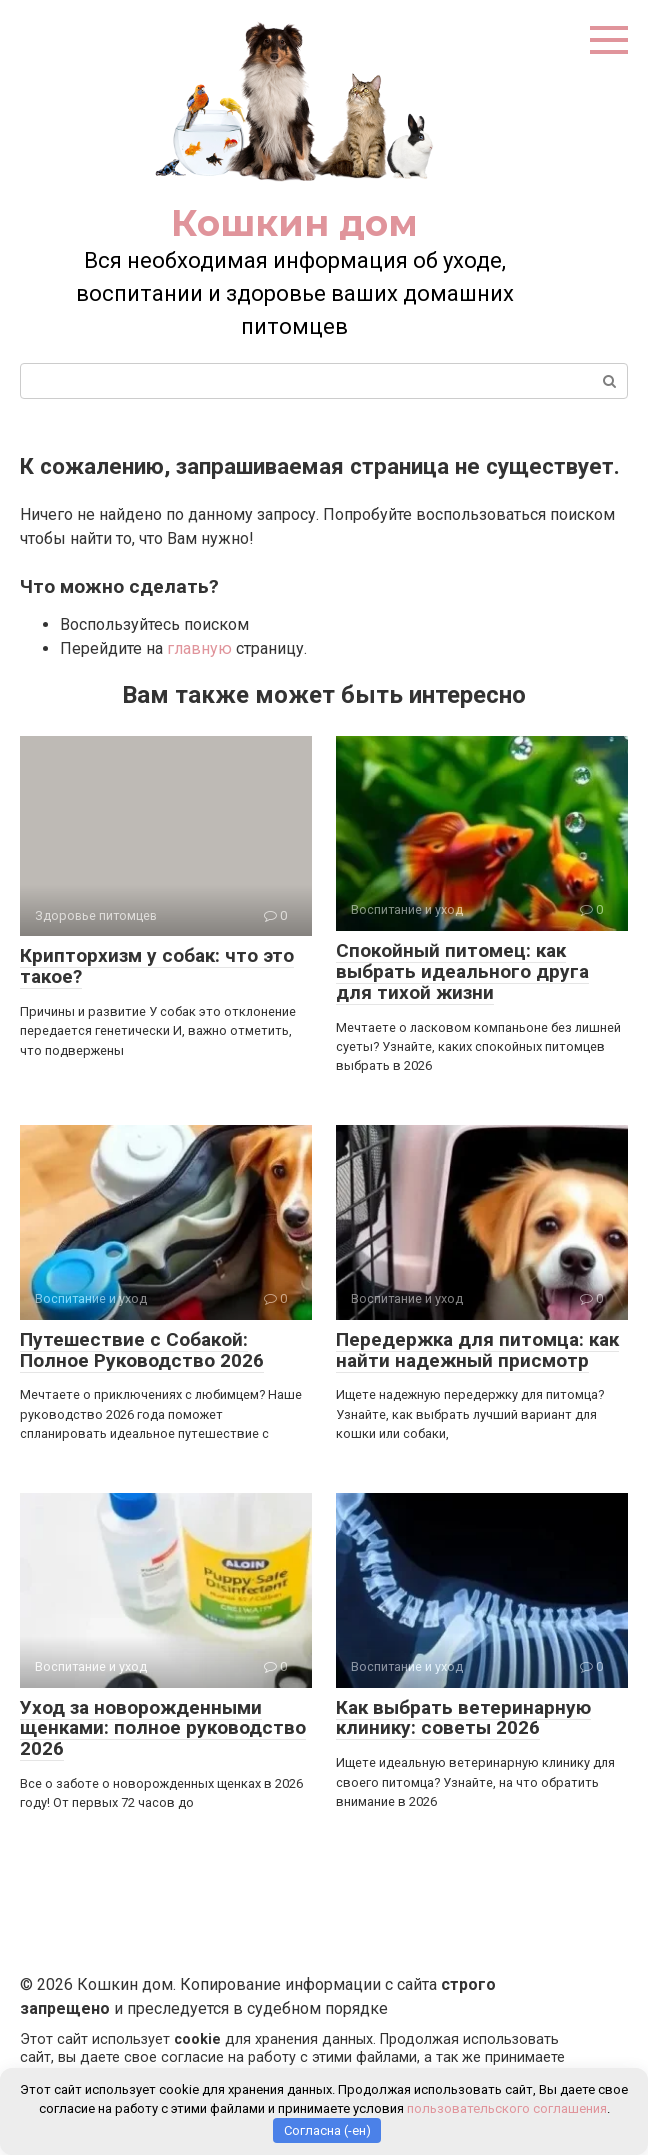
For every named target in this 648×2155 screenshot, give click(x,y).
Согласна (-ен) (327, 2130)
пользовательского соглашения (507, 2108)
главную (199, 648)
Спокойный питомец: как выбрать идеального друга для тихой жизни (462, 971)
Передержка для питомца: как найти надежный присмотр (477, 1350)
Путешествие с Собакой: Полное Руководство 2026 (142, 1350)
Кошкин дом (294, 223)
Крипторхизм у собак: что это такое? (157, 966)
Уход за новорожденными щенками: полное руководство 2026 (163, 1728)
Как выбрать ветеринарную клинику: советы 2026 (463, 1718)
